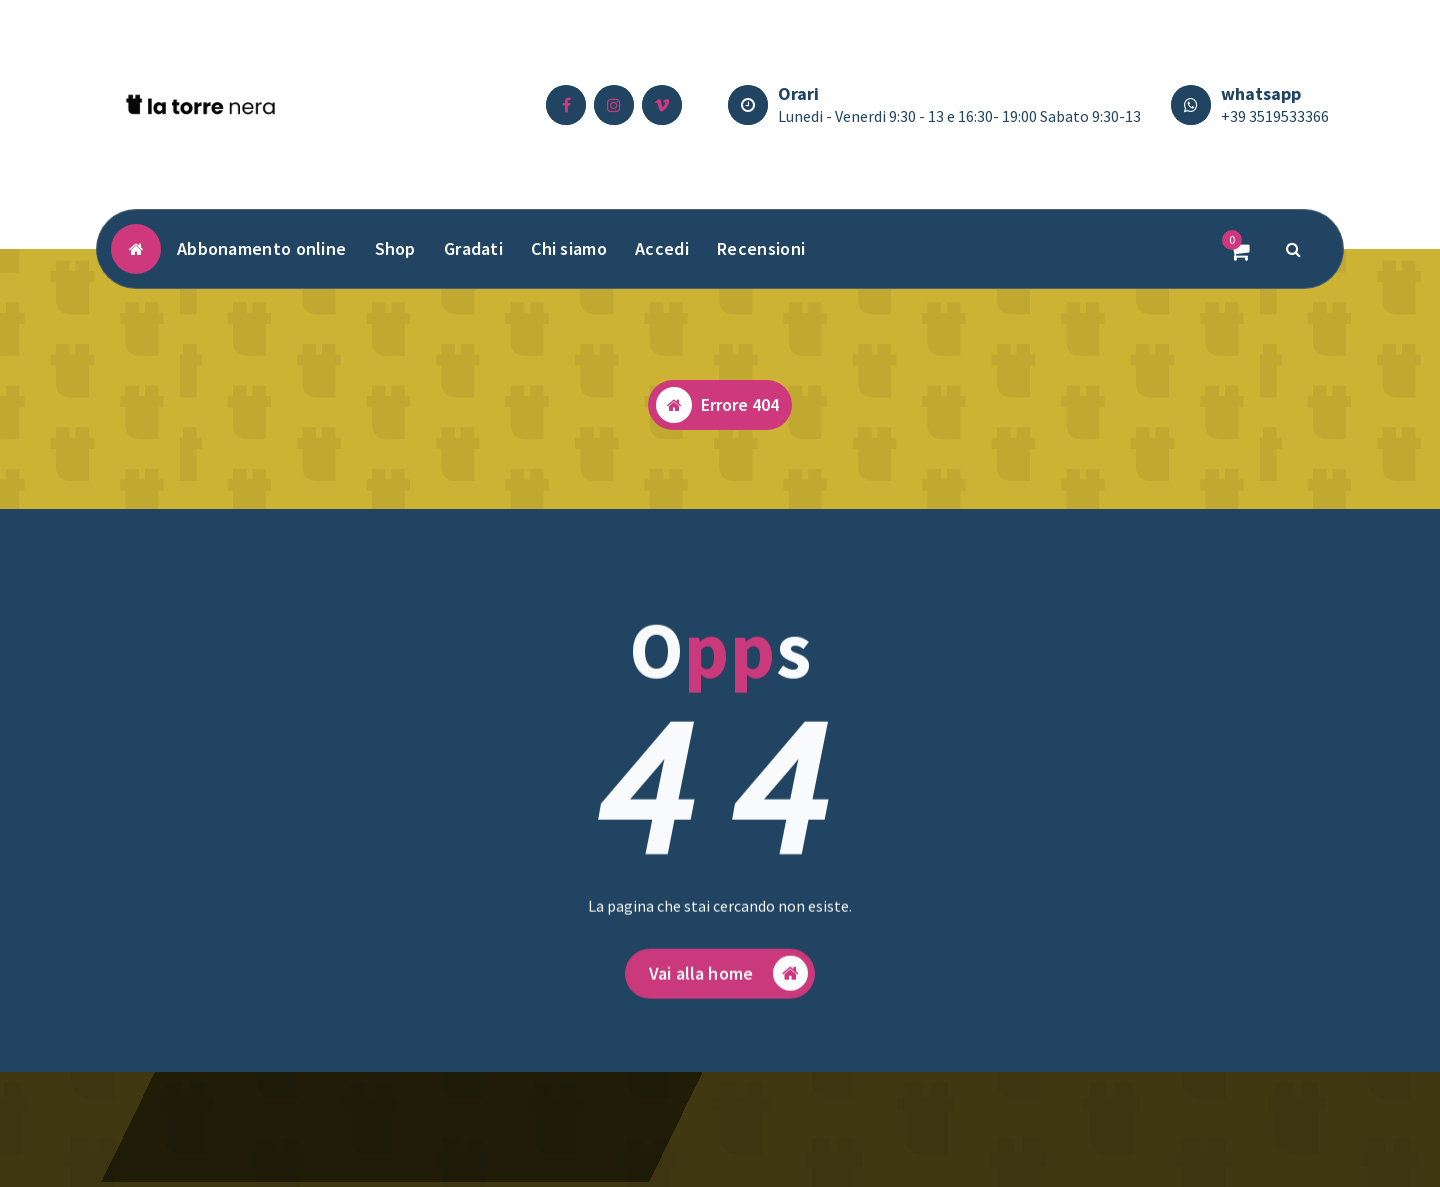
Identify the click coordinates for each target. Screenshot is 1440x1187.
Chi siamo (569, 248)
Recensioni (761, 248)
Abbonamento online (261, 248)
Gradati (473, 248)
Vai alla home (728, 996)
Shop (395, 248)
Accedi (662, 248)
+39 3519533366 (1275, 116)
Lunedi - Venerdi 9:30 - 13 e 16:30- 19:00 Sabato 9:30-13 (959, 116)
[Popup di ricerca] (1294, 249)
